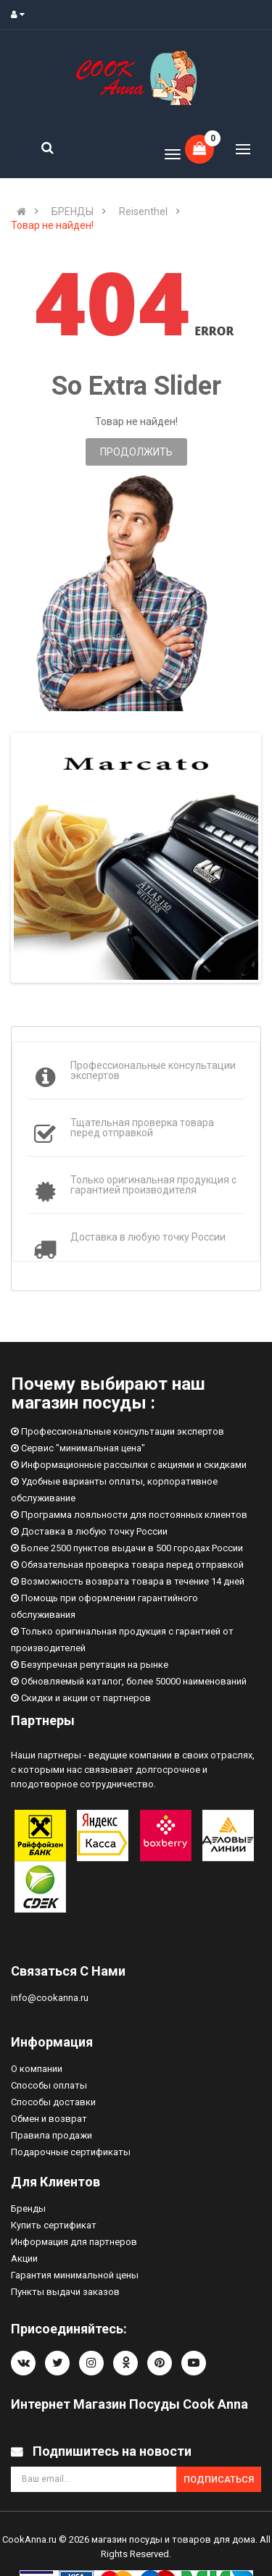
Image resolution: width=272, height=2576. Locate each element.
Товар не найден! (52, 225)
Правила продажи (51, 2135)
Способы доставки (53, 2102)
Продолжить (136, 452)
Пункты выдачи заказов (65, 2291)
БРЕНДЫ (72, 211)
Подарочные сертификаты (71, 2152)
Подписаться (219, 2479)
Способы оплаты (49, 2085)
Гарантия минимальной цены (75, 2275)
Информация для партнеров (74, 2241)
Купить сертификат (53, 2225)
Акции (24, 2258)
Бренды (28, 2208)
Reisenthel (143, 211)
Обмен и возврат (49, 2118)
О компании (36, 2068)
